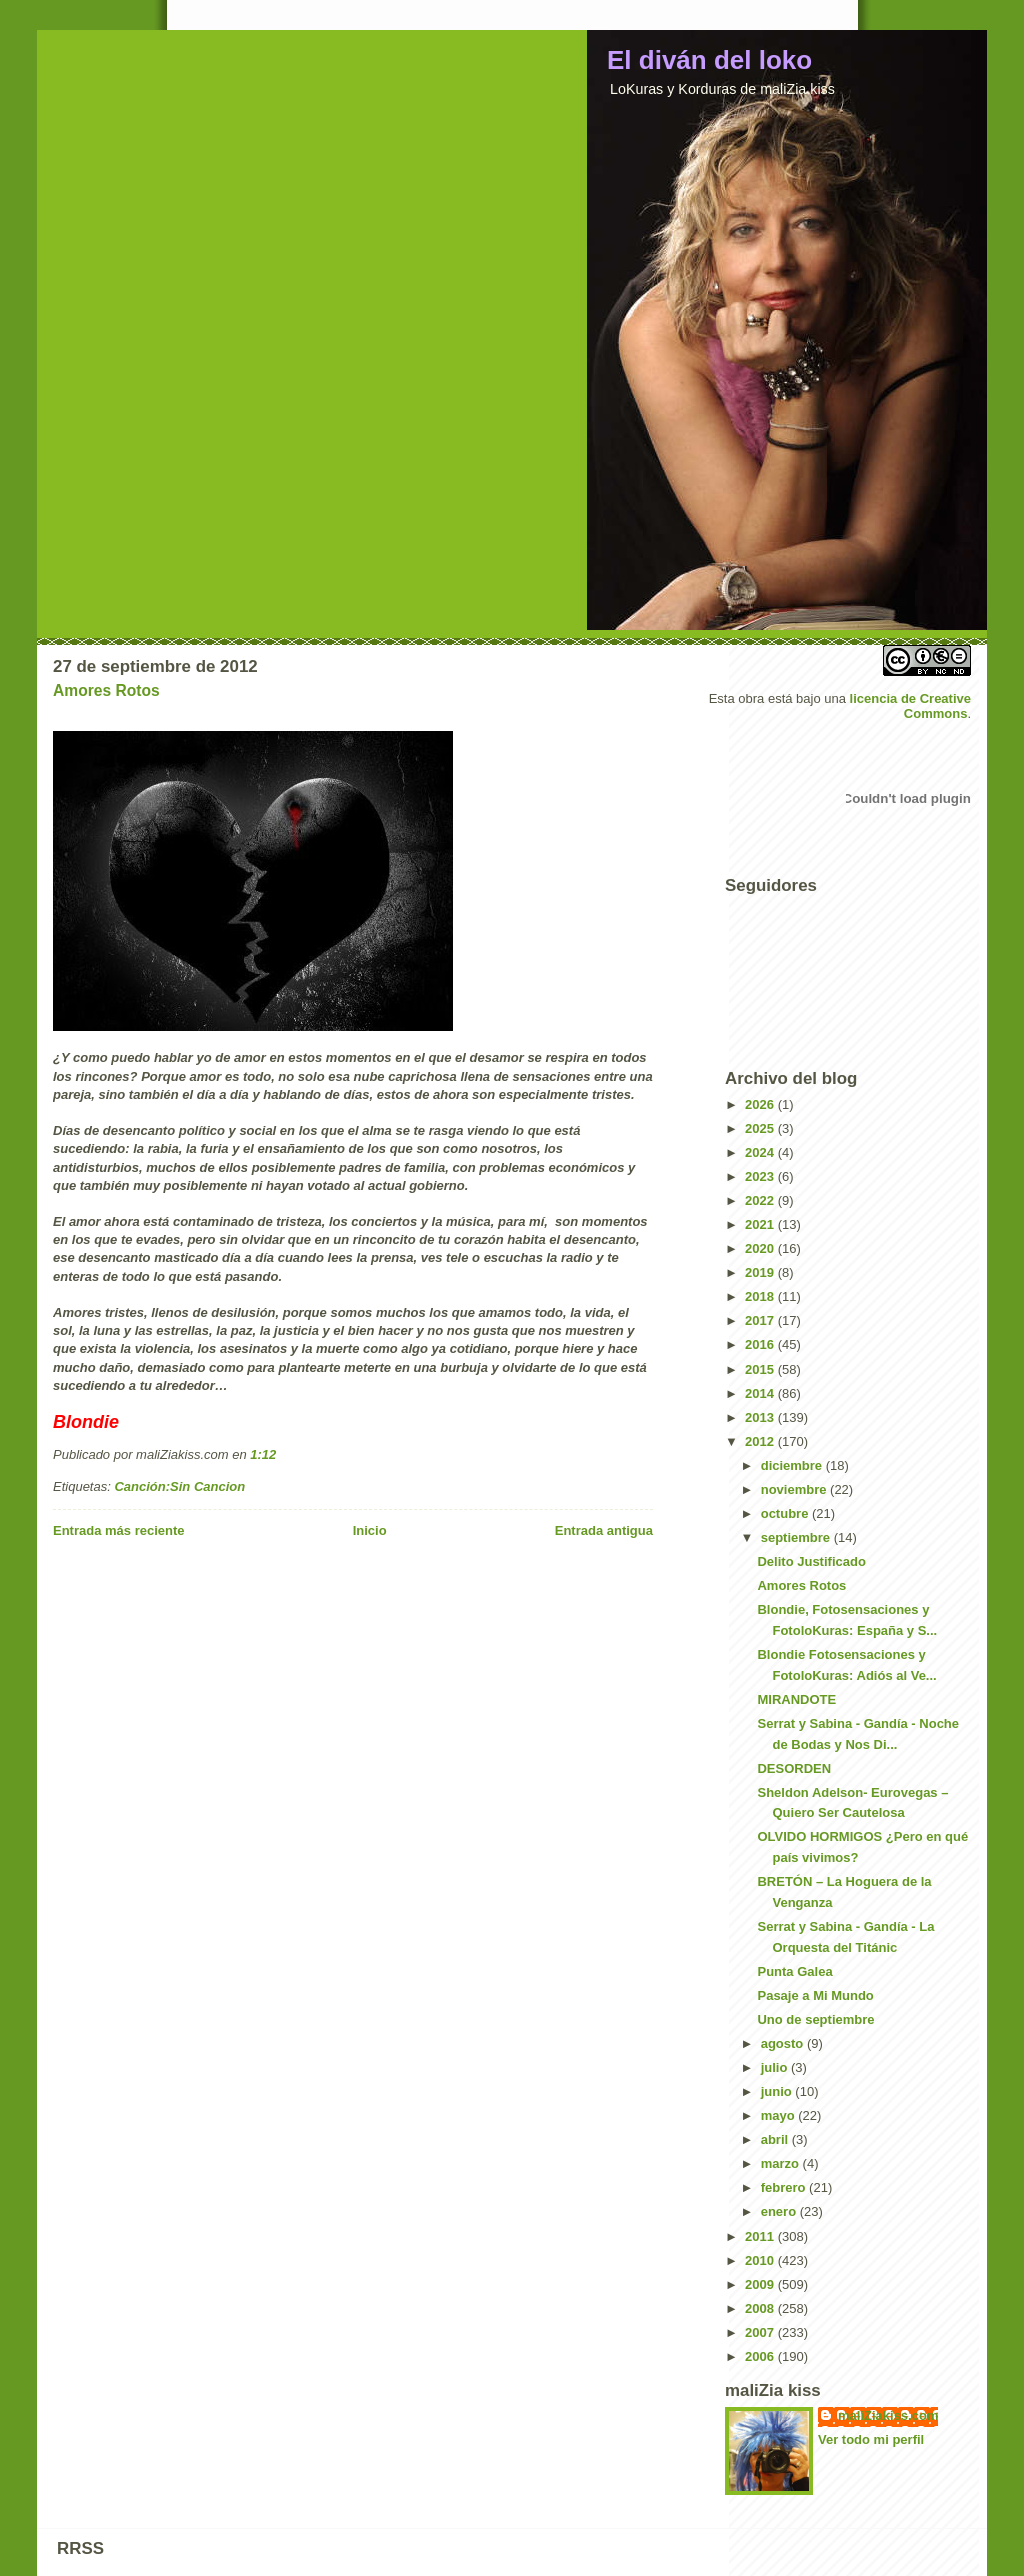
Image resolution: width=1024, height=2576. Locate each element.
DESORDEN (794, 1768)
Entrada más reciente (119, 1530)
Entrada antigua (604, 1530)
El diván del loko (709, 60)
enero (780, 2211)
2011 (761, 2236)
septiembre (797, 1537)
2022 (761, 1200)
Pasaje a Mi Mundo (815, 1995)
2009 (761, 2284)
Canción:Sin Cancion (179, 1486)
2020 (761, 1248)
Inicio (370, 1530)
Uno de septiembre (815, 2019)
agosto (784, 2043)
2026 (761, 1104)
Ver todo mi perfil (871, 2439)
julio (776, 2067)
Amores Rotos (106, 690)
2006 (761, 2356)
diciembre (793, 1465)
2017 (761, 1320)
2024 (761, 1152)
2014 (761, 1393)
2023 (761, 1176)
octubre (786, 1513)
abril (776, 2139)
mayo (780, 2115)
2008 (761, 2308)
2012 (761, 1441)
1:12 (263, 1454)
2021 (761, 1224)
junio (778, 2091)
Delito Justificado (811, 1561)
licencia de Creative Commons (910, 706)
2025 (761, 1128)
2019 (761, 1272)
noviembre (795, 1489)
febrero (785, 2187)
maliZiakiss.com (888, 2415)
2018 (761, 1296)
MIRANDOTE (796, 1699)
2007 (761, 2332)
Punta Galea (794, 1971)
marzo (782, 2163)
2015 (761, 1369)
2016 (761, 1344)
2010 (761, 2260)
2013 (761, 1417)
